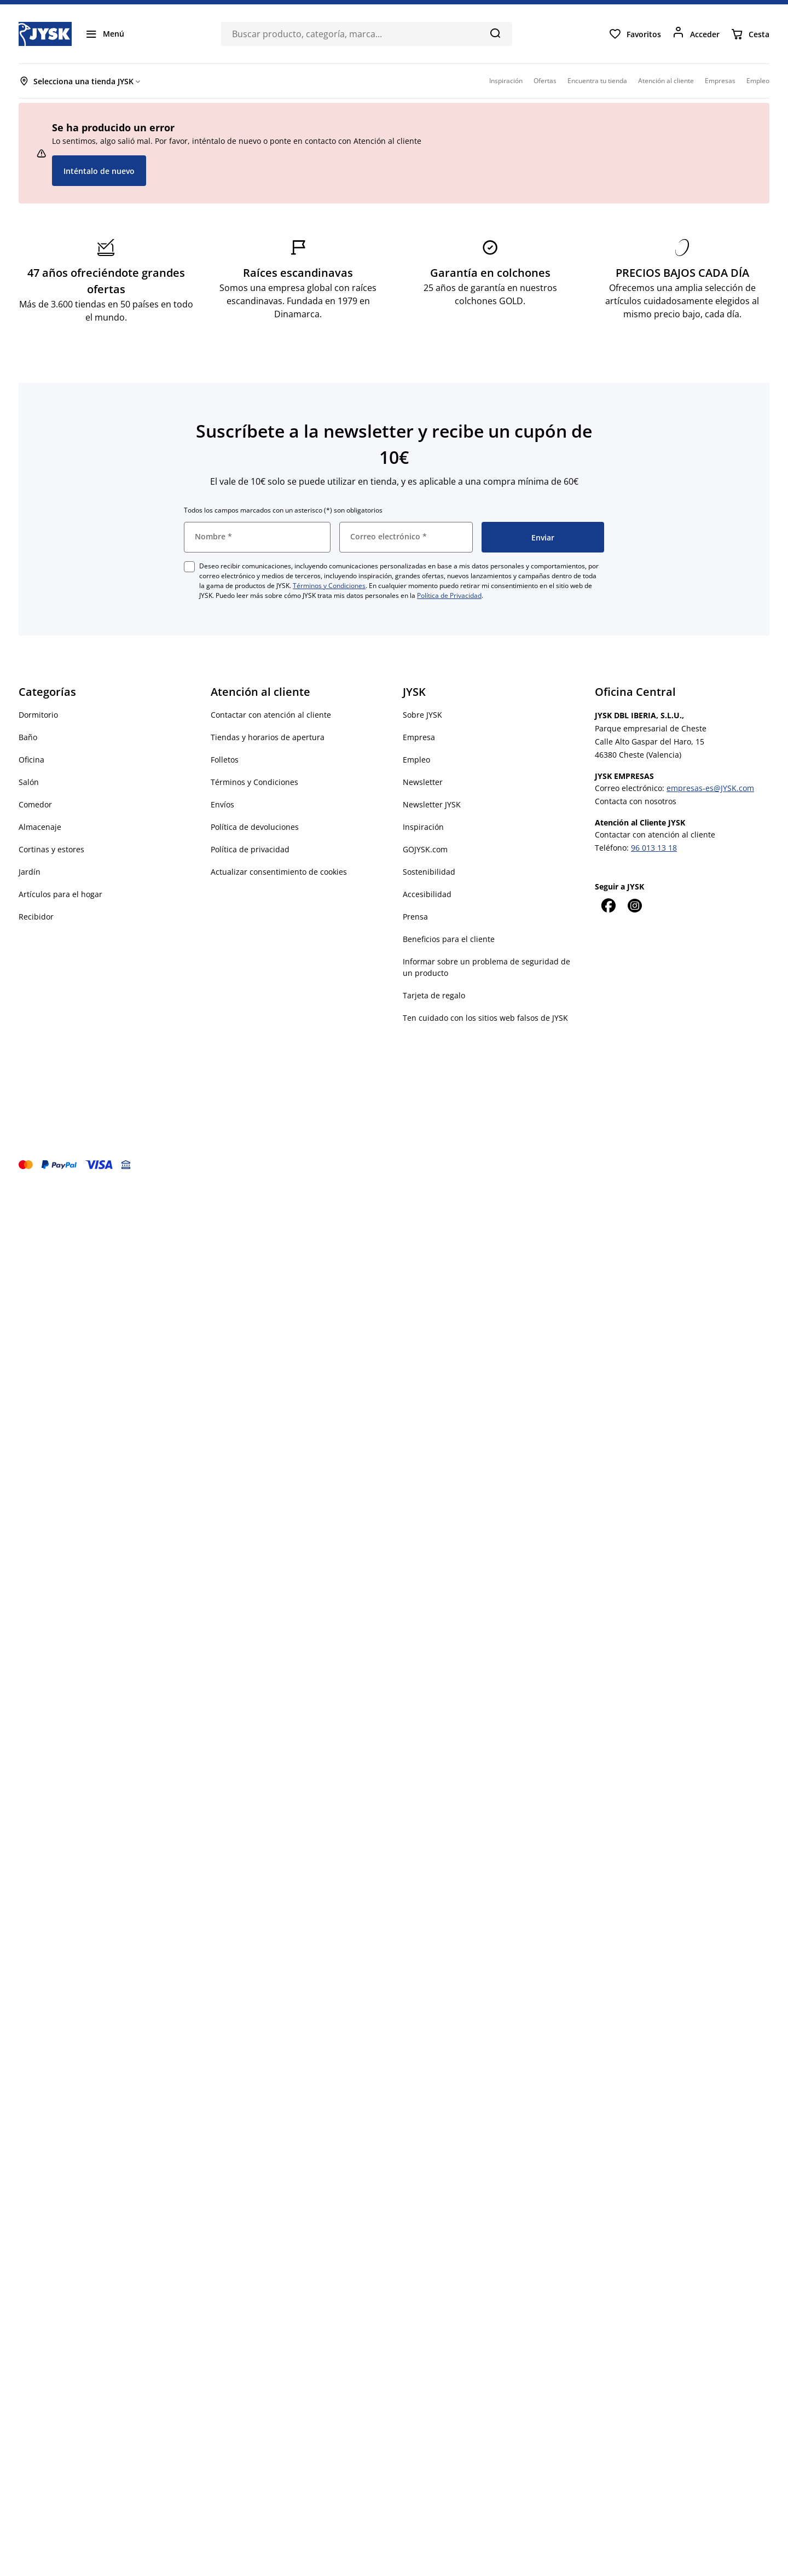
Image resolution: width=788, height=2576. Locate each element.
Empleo (416, 759)
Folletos (225, 759)
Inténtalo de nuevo (99, 171)
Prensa (415, 916)
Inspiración (423, 827)
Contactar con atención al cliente (271, 715)
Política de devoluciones (255, 827)
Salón (29, 782)
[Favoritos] (635, 34)
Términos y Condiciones (329, 585)
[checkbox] (189, 566)
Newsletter (423, 782)
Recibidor (36, 916)
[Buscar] (495, 33)
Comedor (35, 804)
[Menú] (104, 34)
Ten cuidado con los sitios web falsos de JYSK (485, 1018)
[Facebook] (608, 905)
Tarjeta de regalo (434, 995)
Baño (28, 737)
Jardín (29, 872)
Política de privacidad (250, 849)
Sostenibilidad (429, 872)
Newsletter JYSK (432, 804)
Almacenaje (40, 827)
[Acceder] (696, 34)
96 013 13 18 (654, 847)
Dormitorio (38, 715)
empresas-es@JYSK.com (710, 788)
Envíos (222, 804)
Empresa (419, 737)
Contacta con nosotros (635, 801)
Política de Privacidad (449, 595)
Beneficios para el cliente (449, 939)
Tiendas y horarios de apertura (268, 737)
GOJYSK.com (425, 849)
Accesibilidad (427, 894)
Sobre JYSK (422, 715)
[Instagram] (634, 905)
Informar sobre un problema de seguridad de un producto (486, 967)
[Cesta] (750, 34)
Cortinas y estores (51, 849)
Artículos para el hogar (60, 894)
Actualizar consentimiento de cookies (279, 872)
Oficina (31, 759)
